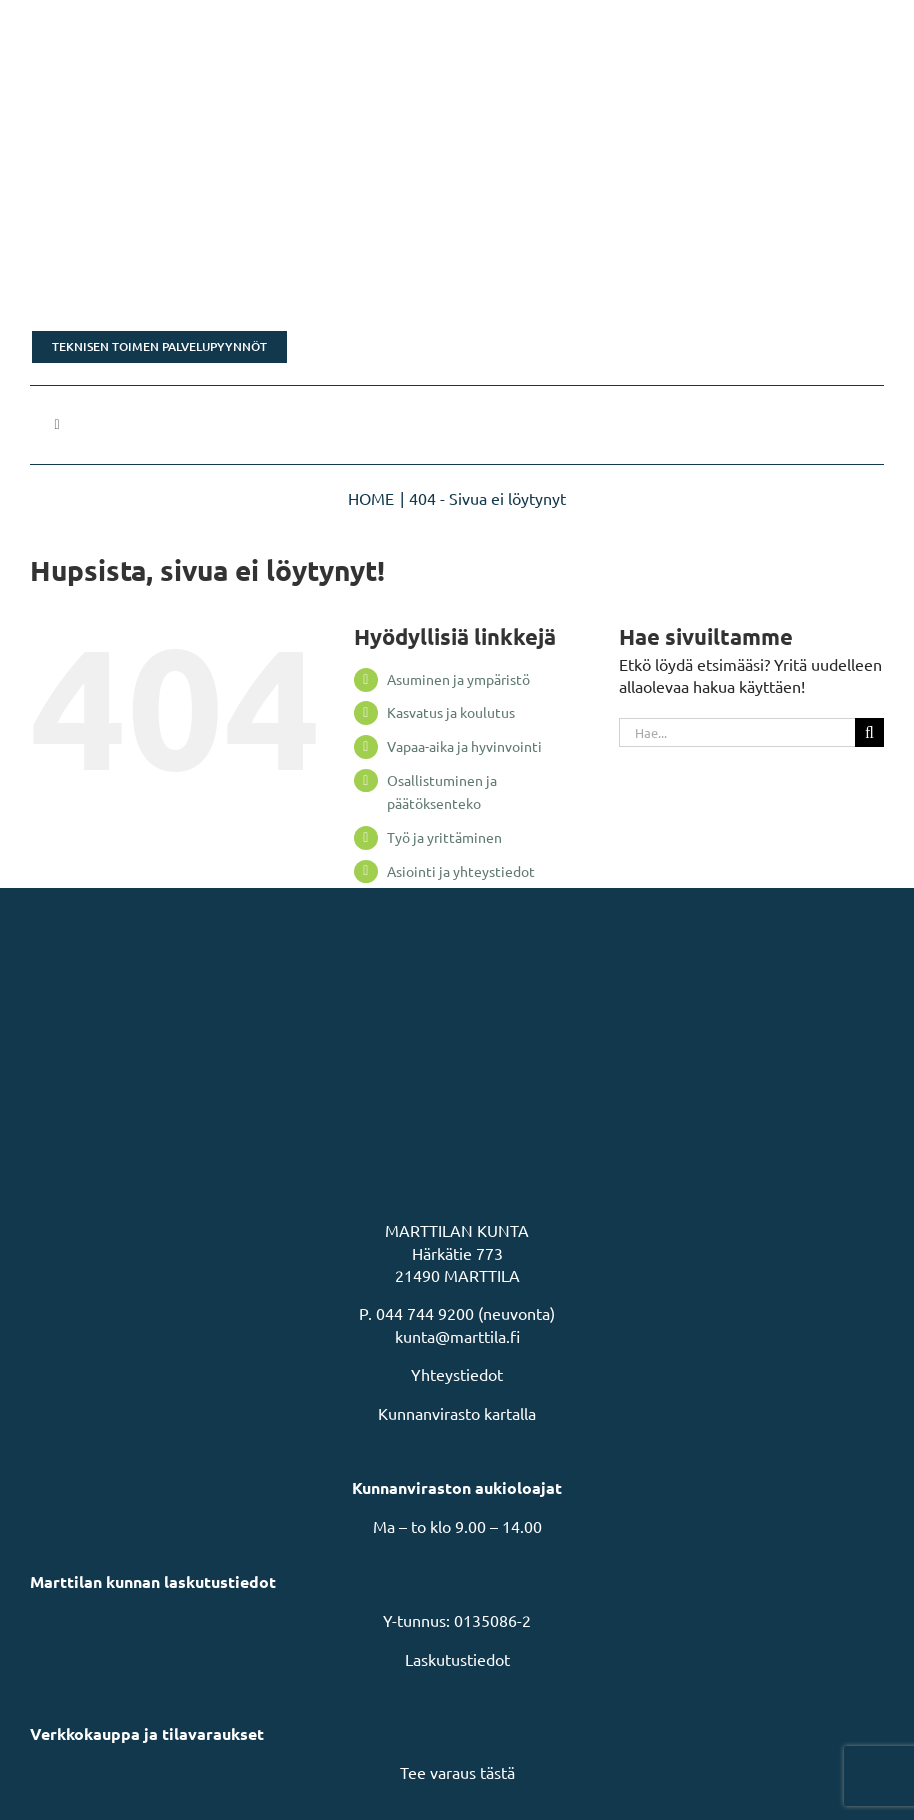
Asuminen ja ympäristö (458, 679)
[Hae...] (737, 732)
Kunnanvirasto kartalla (457, 1413)
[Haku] (869, 732)
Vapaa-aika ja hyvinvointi (464, 746)
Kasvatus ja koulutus (451, 712)
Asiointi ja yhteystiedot (461, 871)
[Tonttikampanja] (457, 271)
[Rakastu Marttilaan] (457, 165)
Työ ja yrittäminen (444, 837)
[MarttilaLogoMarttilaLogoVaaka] (180, 28)
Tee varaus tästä (457, 1772)
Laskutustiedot (457, 1659)
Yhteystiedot (457, 1374)
